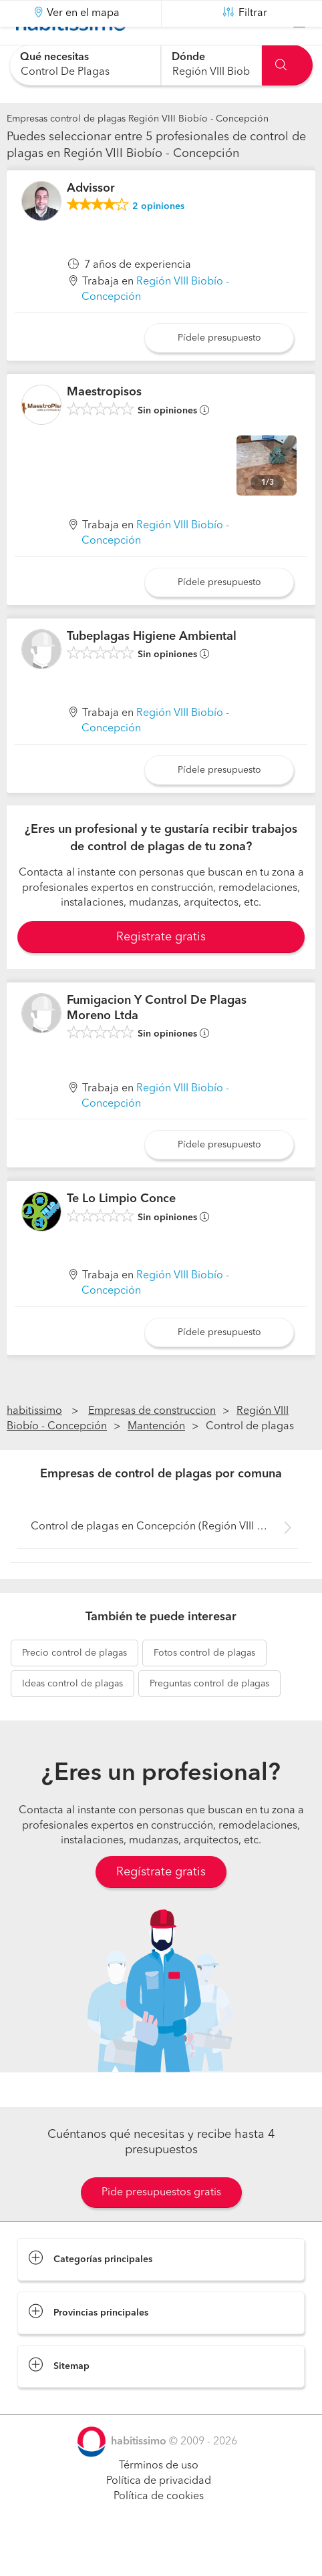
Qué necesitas (54, 57)
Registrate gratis (161, 970)
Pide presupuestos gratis (161, 2226)
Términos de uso (158, 2499)
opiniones (158, 239)
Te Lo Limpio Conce (121, 1232)
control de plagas (74, 1686)
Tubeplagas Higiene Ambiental (151, 670)
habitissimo (34, 1444)
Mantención (156, 1460)
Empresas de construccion (152, 1444)
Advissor (91, 222)
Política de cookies (159, 2530)
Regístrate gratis (161, 1905)
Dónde (188, 57)
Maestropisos (104, 425)
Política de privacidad (158, 2514)
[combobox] (85, 65)
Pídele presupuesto (219, 371)
